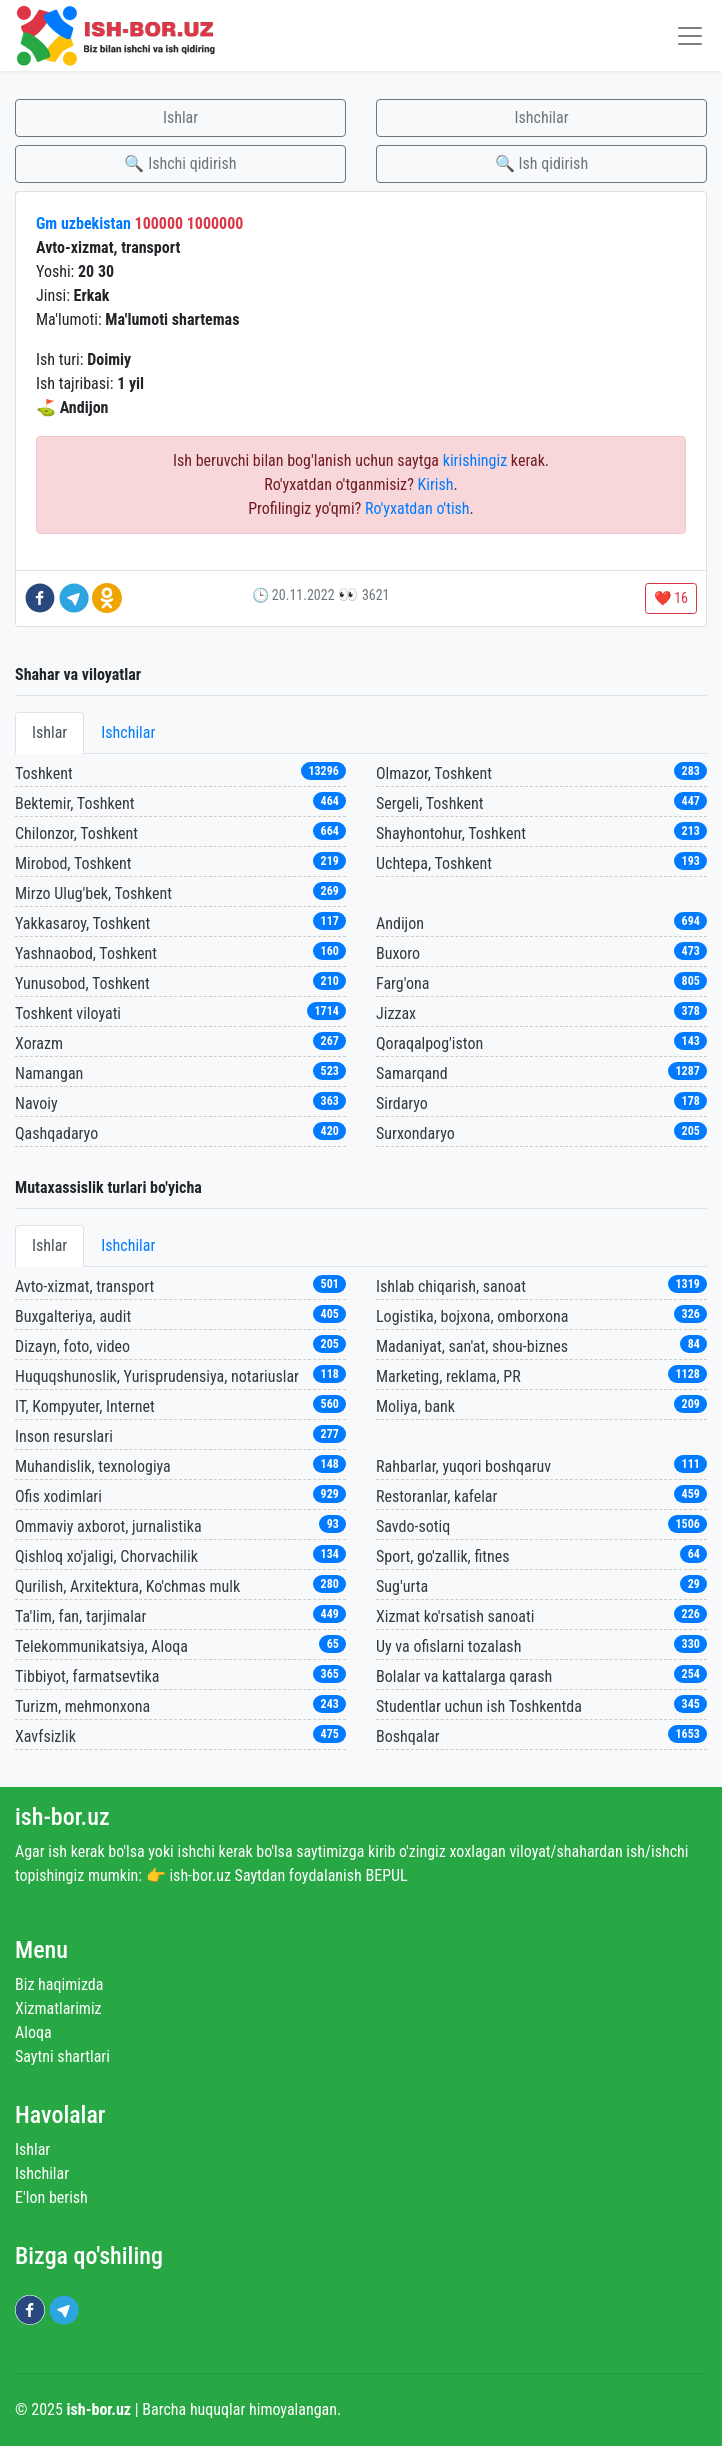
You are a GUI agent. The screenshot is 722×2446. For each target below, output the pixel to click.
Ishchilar (541, 117)
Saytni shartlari (62, 2056)
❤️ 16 (671, 598)
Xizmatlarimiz (58, 2008)
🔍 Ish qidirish (541, 163)
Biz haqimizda (59, 1984)
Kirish (436, 484)
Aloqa (33, 2032)
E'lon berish (51, 2197)
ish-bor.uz (62, 1817)
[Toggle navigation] (690, 35)
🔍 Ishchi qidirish (180, 163)
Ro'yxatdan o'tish (417, 508)
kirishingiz (475, 460)
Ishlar (180, 117)
